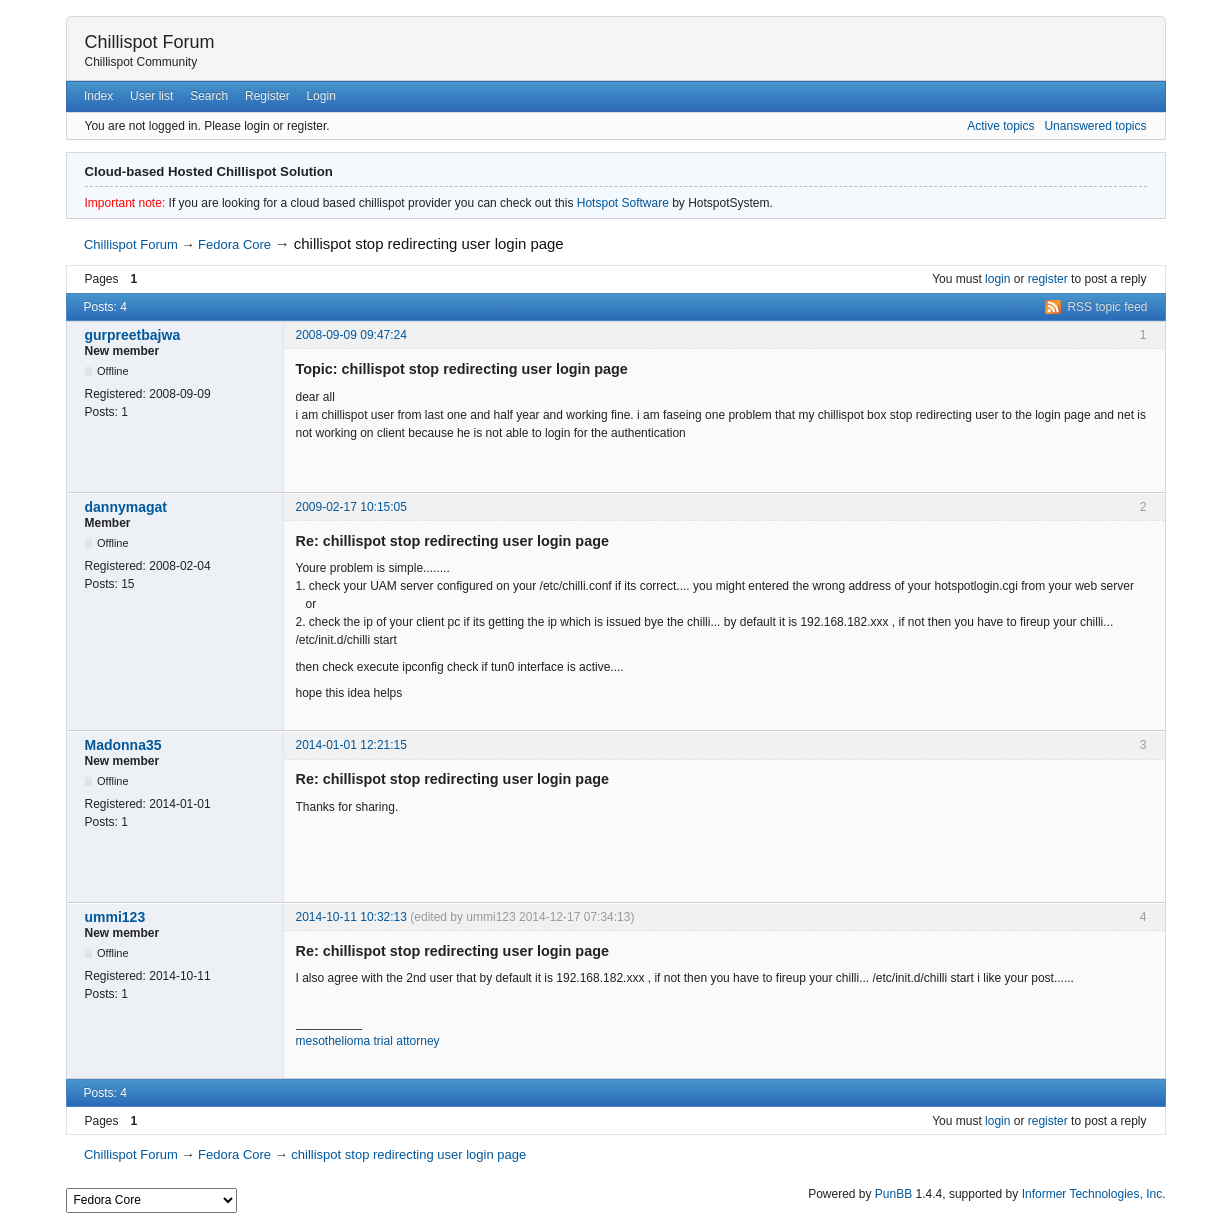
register (1048, 279)
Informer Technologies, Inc (1092, 1194)
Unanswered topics (1095, 126)
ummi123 (115, 917)
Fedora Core (234, 244)
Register (267, 96)
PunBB (893, 1194)
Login (320, 96)
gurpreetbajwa (133, 335)
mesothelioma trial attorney (368, 1041)
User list (151, 96)
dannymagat (126, 507)
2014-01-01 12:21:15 (351, 745)
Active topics (1000, 126)
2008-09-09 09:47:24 (351, 335)
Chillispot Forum (150, 42)
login (997, 279)
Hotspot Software (623, 203)
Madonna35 (123, 745)
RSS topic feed (1107, 307)
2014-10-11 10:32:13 (351, 917)
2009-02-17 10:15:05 (351, 507)
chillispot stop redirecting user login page (429, 243)
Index (98, 96)
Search (209, 96)
